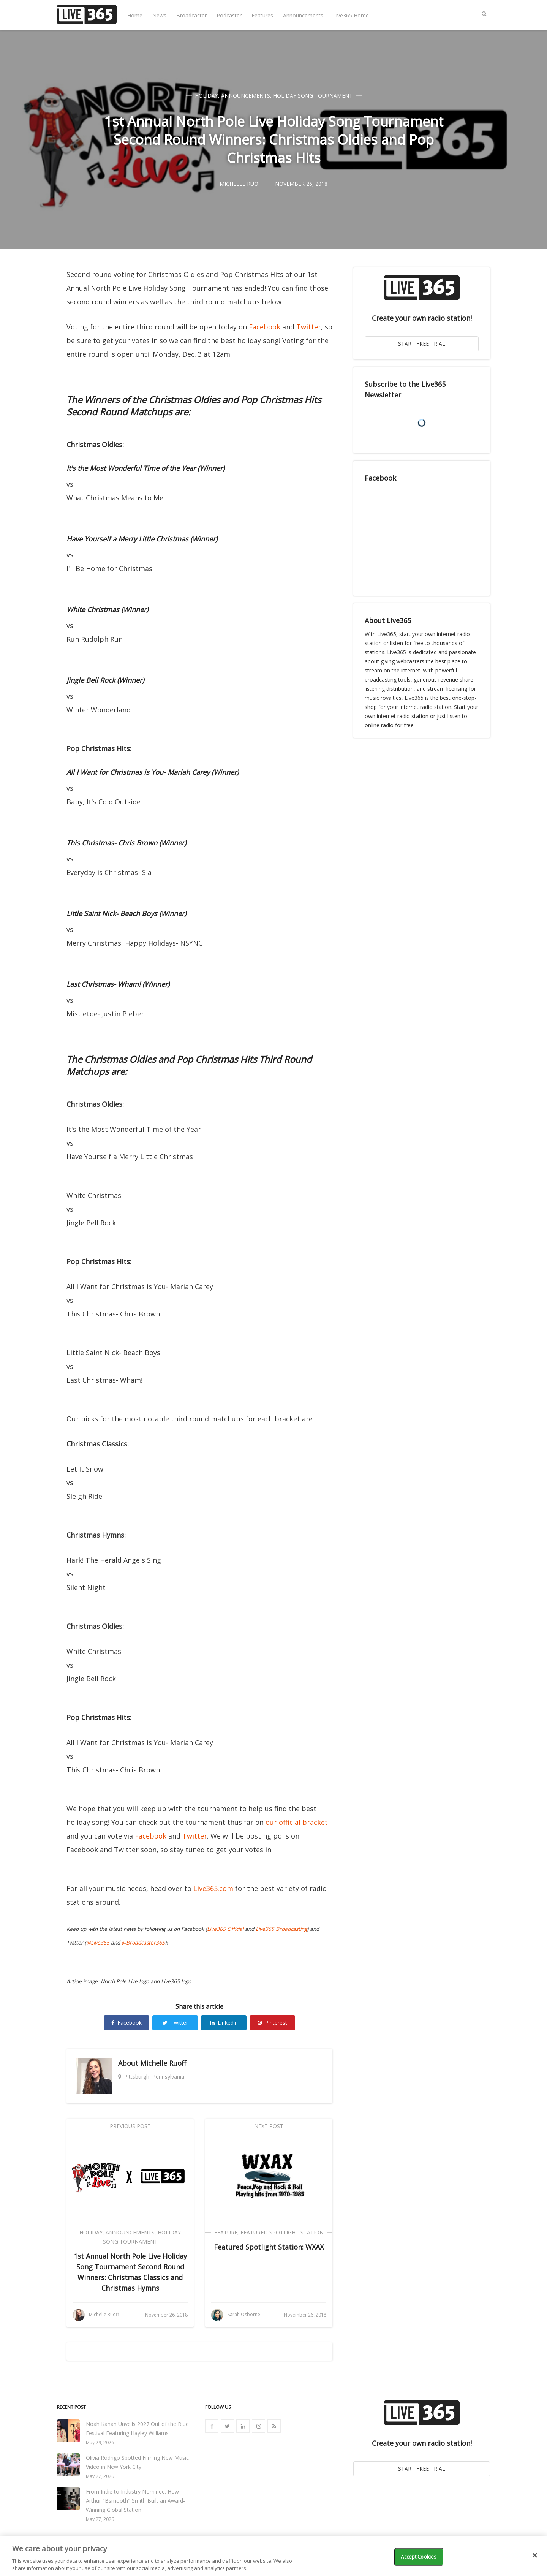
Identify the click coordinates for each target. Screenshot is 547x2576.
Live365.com (213, 1888)
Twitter (308, 326)
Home (134, 15)
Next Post (268, 2126)
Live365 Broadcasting (281, 1929)
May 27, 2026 (100, 2476)
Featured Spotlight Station (282, 2232)
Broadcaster (191, 15)
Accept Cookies (418, 2556)
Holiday (206, 95)
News (159, 15)
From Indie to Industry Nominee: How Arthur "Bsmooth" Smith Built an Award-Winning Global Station (135, 2500)
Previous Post (130, 2126)
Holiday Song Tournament (313, 95)
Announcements (303, 15)
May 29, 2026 (100, 2442)
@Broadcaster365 (143, 1942)
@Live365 (97, 1942)
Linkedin (224, 2022)
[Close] (534, 2555)
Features (262, 15)
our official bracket (297, 1822)
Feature (225, 2232)
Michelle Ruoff (163, 2063)
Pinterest (272, 2022)
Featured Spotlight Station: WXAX (269, 2247)
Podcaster (229, 15)
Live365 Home (351, 15)
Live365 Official (225, 1929)
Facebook (264, 326)
